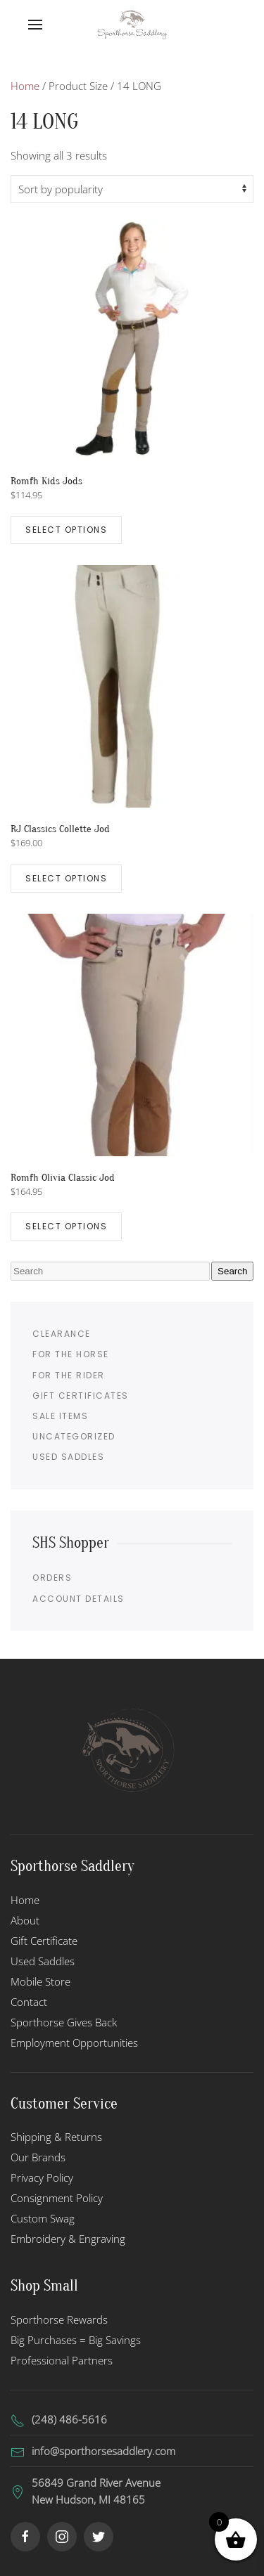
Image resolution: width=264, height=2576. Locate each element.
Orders (52, 1578)
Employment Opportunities (74, 2042)
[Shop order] (132, 189)
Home (25, 86)
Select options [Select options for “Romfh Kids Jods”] (66, 530)
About (25, 1920)
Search (232, 1271)
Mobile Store (40, 1981)
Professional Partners (62, 2360)
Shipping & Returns (56, 2137)
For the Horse (70, 1354)
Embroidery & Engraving (68, 2239)
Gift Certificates (80, 1396)
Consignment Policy (57, 2198)
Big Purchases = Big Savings (76, 2340)
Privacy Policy (42, 2177)
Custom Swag (43, 2218)
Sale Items (60, 1416)
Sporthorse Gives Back (64, 2022)
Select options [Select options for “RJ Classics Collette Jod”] (66, 878)
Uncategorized (73, 1436)
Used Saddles (68, 1457)
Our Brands (38, 2157)
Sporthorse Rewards (59, 2319)
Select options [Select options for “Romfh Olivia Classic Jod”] (66, 1226)
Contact (29, 2002)
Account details (78, 1599)
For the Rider (68, 1375)
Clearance (61, 1334)
